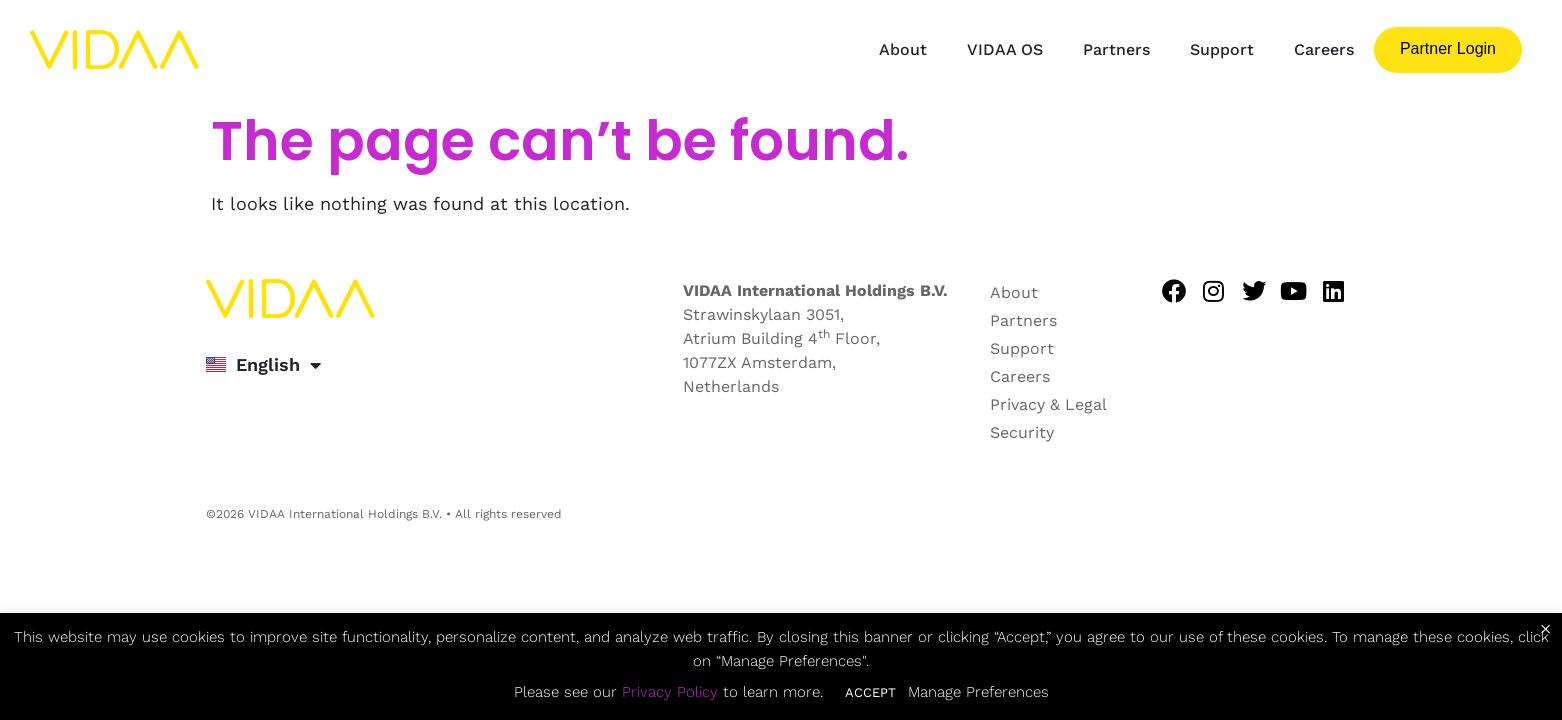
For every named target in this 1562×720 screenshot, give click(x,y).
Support (1222, 49)
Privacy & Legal (1048, 404)
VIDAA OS (1005, 49)
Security (1022, 432)
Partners (1116, 49)
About (903, 49)
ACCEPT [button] (870, 692)
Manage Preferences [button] (978, 692)
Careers (1324, 49)
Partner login (1448, 48)
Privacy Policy (670, 692)
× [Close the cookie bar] (1545, 629)
